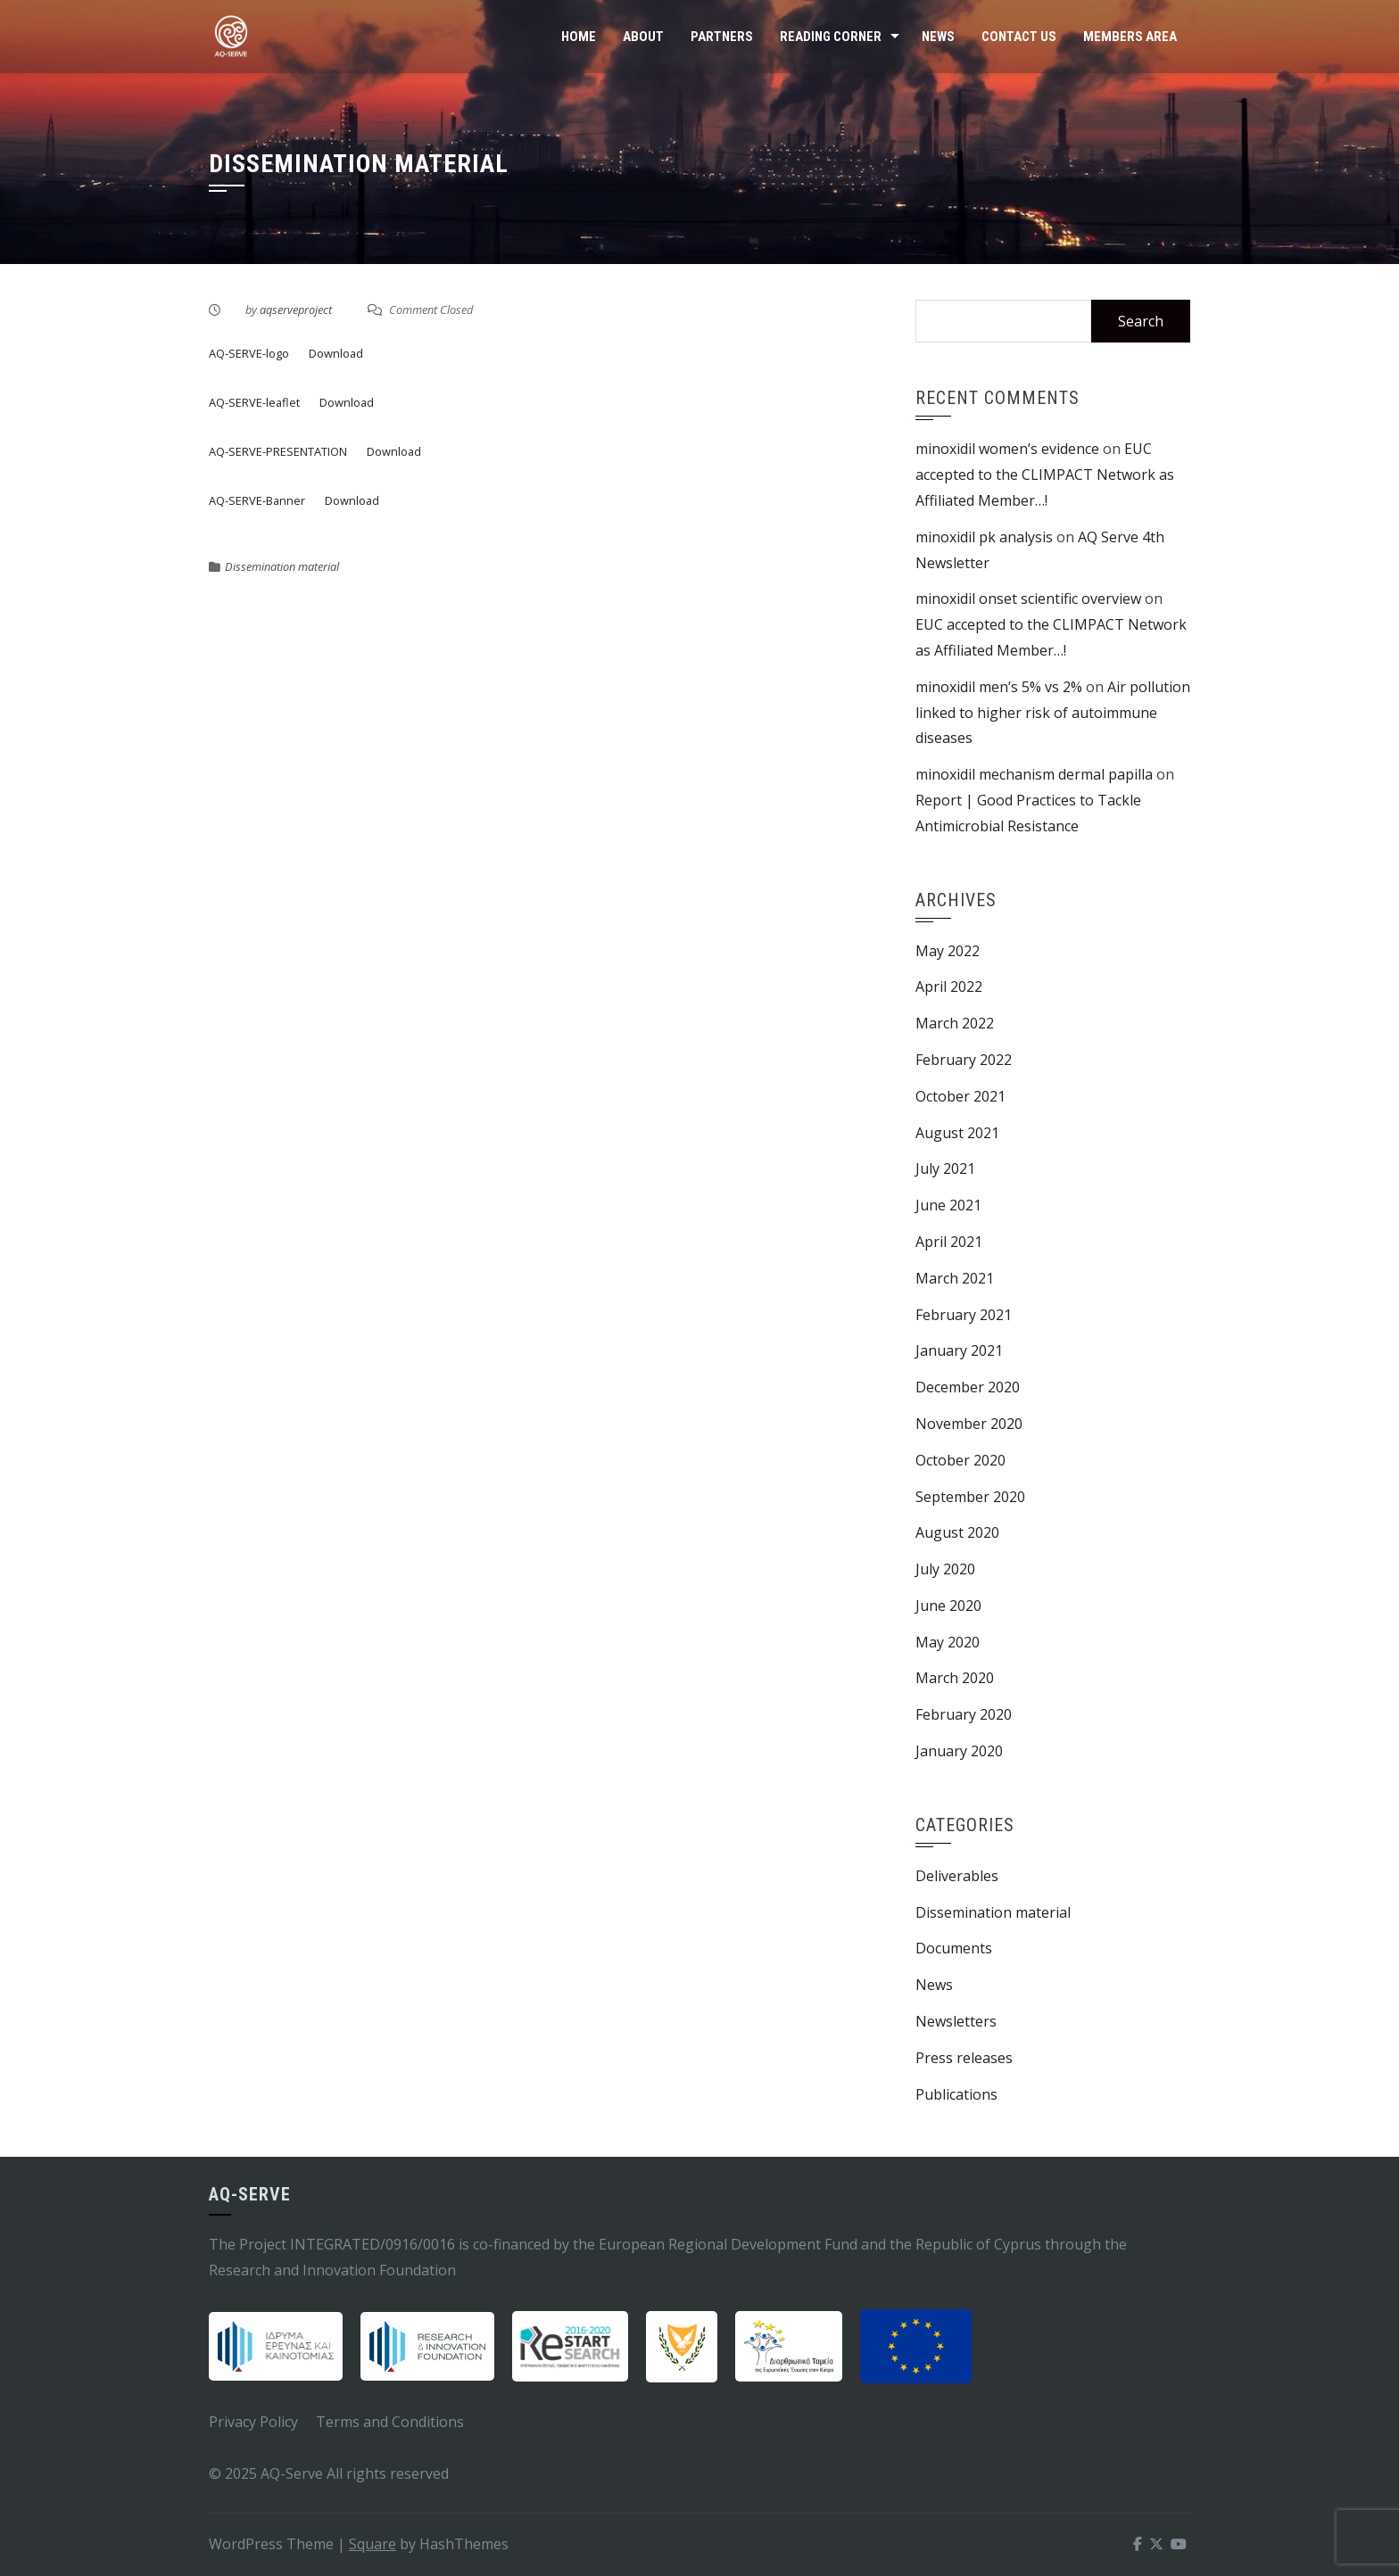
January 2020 (959, 1751)
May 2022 (947, 951)
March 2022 (954, 1023)
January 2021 (959, 1350)
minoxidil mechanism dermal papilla (1034, 774)
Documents (953, 1948)
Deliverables (956, 1876)
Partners (722, 37)
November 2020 (968, 1423)
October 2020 (960, 1460)
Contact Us (1018, 37)
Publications (956, 2094)
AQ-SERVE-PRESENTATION (278, 451)
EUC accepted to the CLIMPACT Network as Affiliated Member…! (1044, 474)
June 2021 (948, 1205)
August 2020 (957, 1532)
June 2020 (948, 1605)
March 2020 (954, 1678)
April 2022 (948, 986)
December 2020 (967, 1387)
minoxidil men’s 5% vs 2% (998, 687)
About (643, 37)
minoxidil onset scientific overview (1028, 598)
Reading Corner (831, 37)
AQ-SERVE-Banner (257, 500)
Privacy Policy (253, 2422)
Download (336, 353)
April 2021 (948, 1241)
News (938, 37)
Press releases (964, 2058)
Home (578, 37)
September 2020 (970, 1497)
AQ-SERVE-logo (249, 353)
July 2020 (945, 1569)
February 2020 (963, 1714)
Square (372, 2544)
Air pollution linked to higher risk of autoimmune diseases (1052, 712)
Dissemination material (282, 566)
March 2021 (954, 1278)
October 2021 (960, 1096)
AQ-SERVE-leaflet (254, 402)
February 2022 (963, 1059)
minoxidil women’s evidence (1007, 448)
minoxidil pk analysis (984, 537)
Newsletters (956, 2021)
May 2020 (947, 1642)
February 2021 (963, 1315)
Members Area (1130, 37)
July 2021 (945, 1168)
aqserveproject (296, 309)
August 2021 (957, 1133)
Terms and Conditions (390, 2422)
